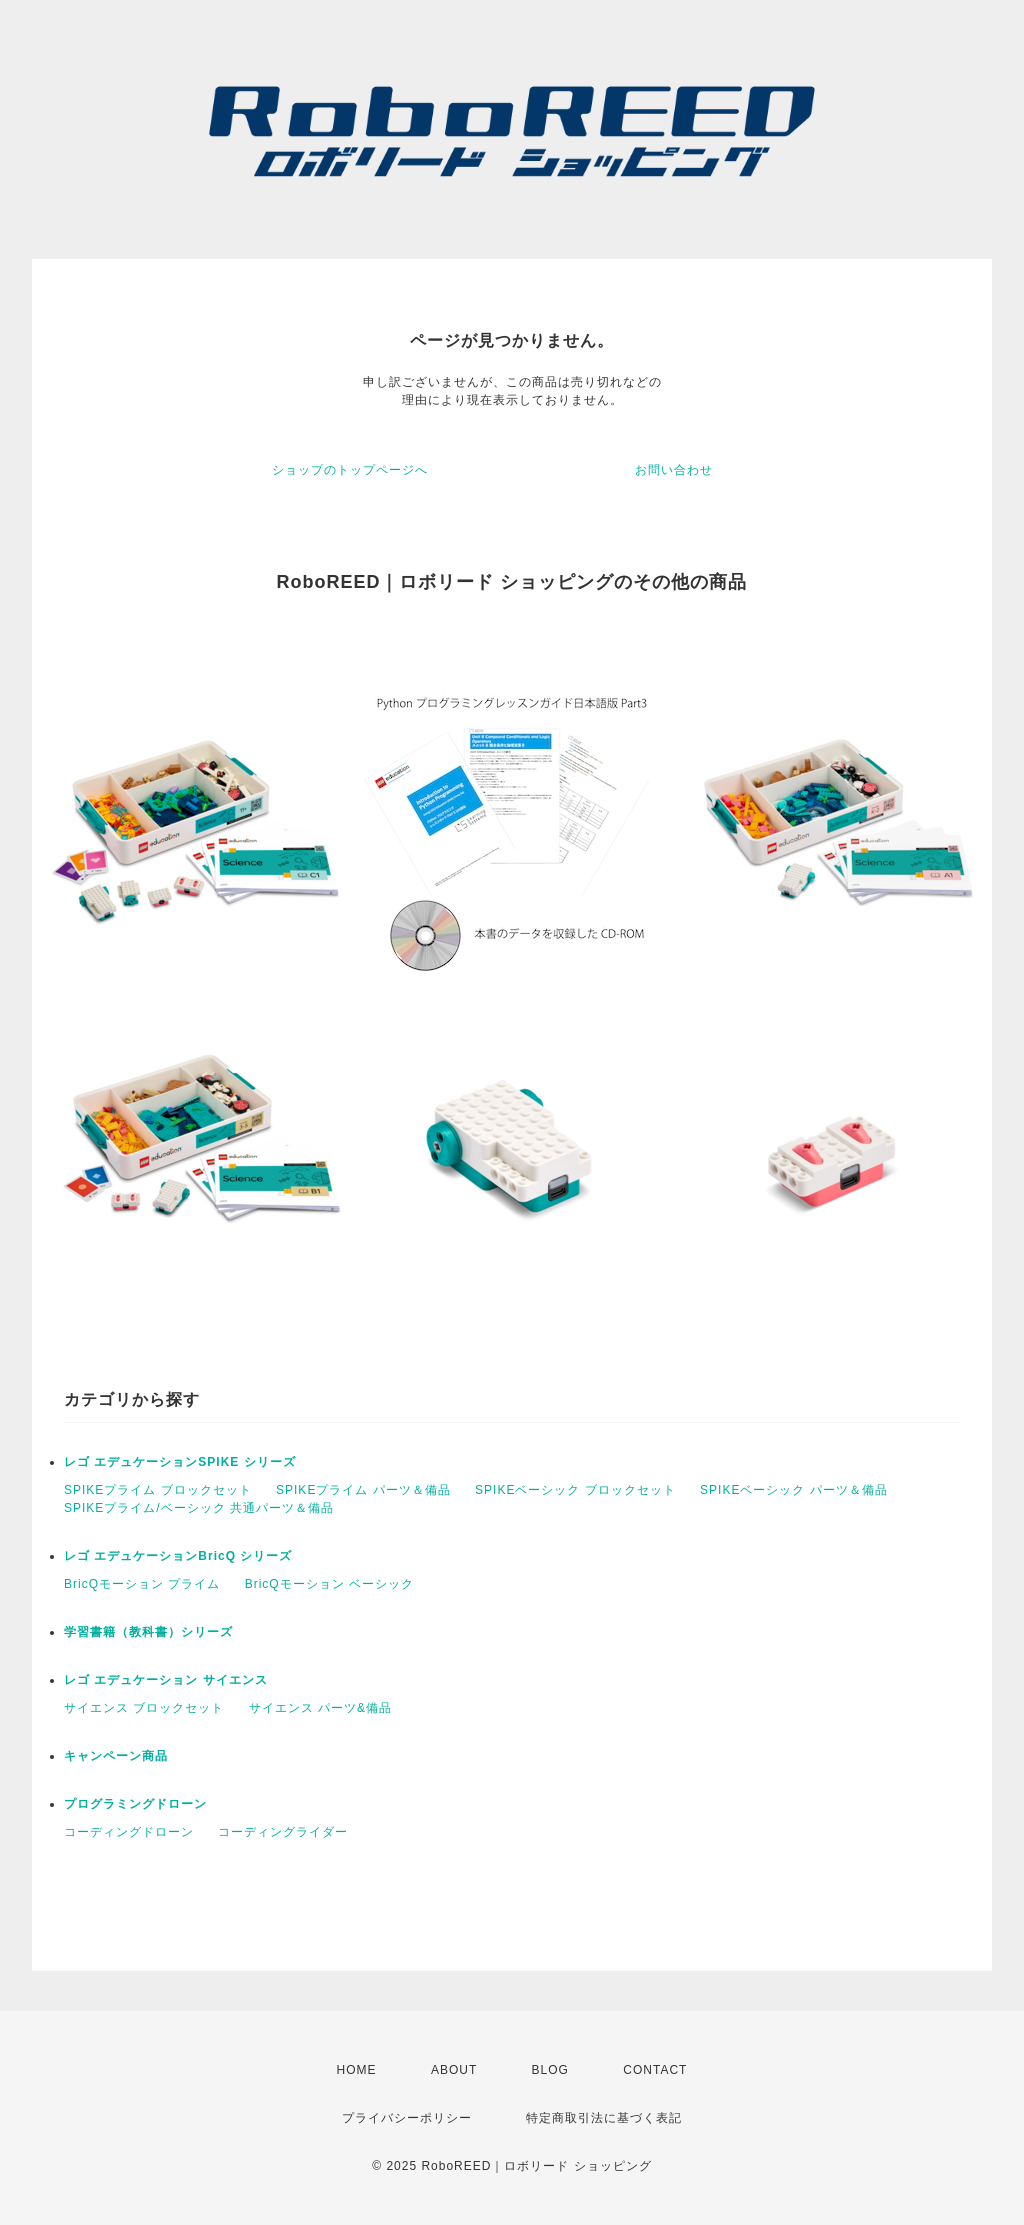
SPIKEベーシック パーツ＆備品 (794, 1490)
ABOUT (454, 2070)
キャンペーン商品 (116, 1756)
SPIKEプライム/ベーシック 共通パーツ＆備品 (199, 1508)
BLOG (550, 2070)
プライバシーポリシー (407, 2118)
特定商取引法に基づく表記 (604, 2118)
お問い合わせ (674, 470)
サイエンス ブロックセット (144, 1708)
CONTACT (655, 2070)
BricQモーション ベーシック (329, 1584)
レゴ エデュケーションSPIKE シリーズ (180, 1462)
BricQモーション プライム (142, 1584)
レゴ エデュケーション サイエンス (166, 1680)
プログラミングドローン (135, 1804)
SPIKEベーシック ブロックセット (575, 1490)
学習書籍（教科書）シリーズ (148, 1632)
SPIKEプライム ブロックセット (158, 1490)
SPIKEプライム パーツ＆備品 (363, 1490)
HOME (357, 2070)
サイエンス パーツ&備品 (320, 1708)
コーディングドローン (129, 1832)
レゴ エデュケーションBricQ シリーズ (178, 1556)
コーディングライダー (283, 1832)
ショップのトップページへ (350, 470)
